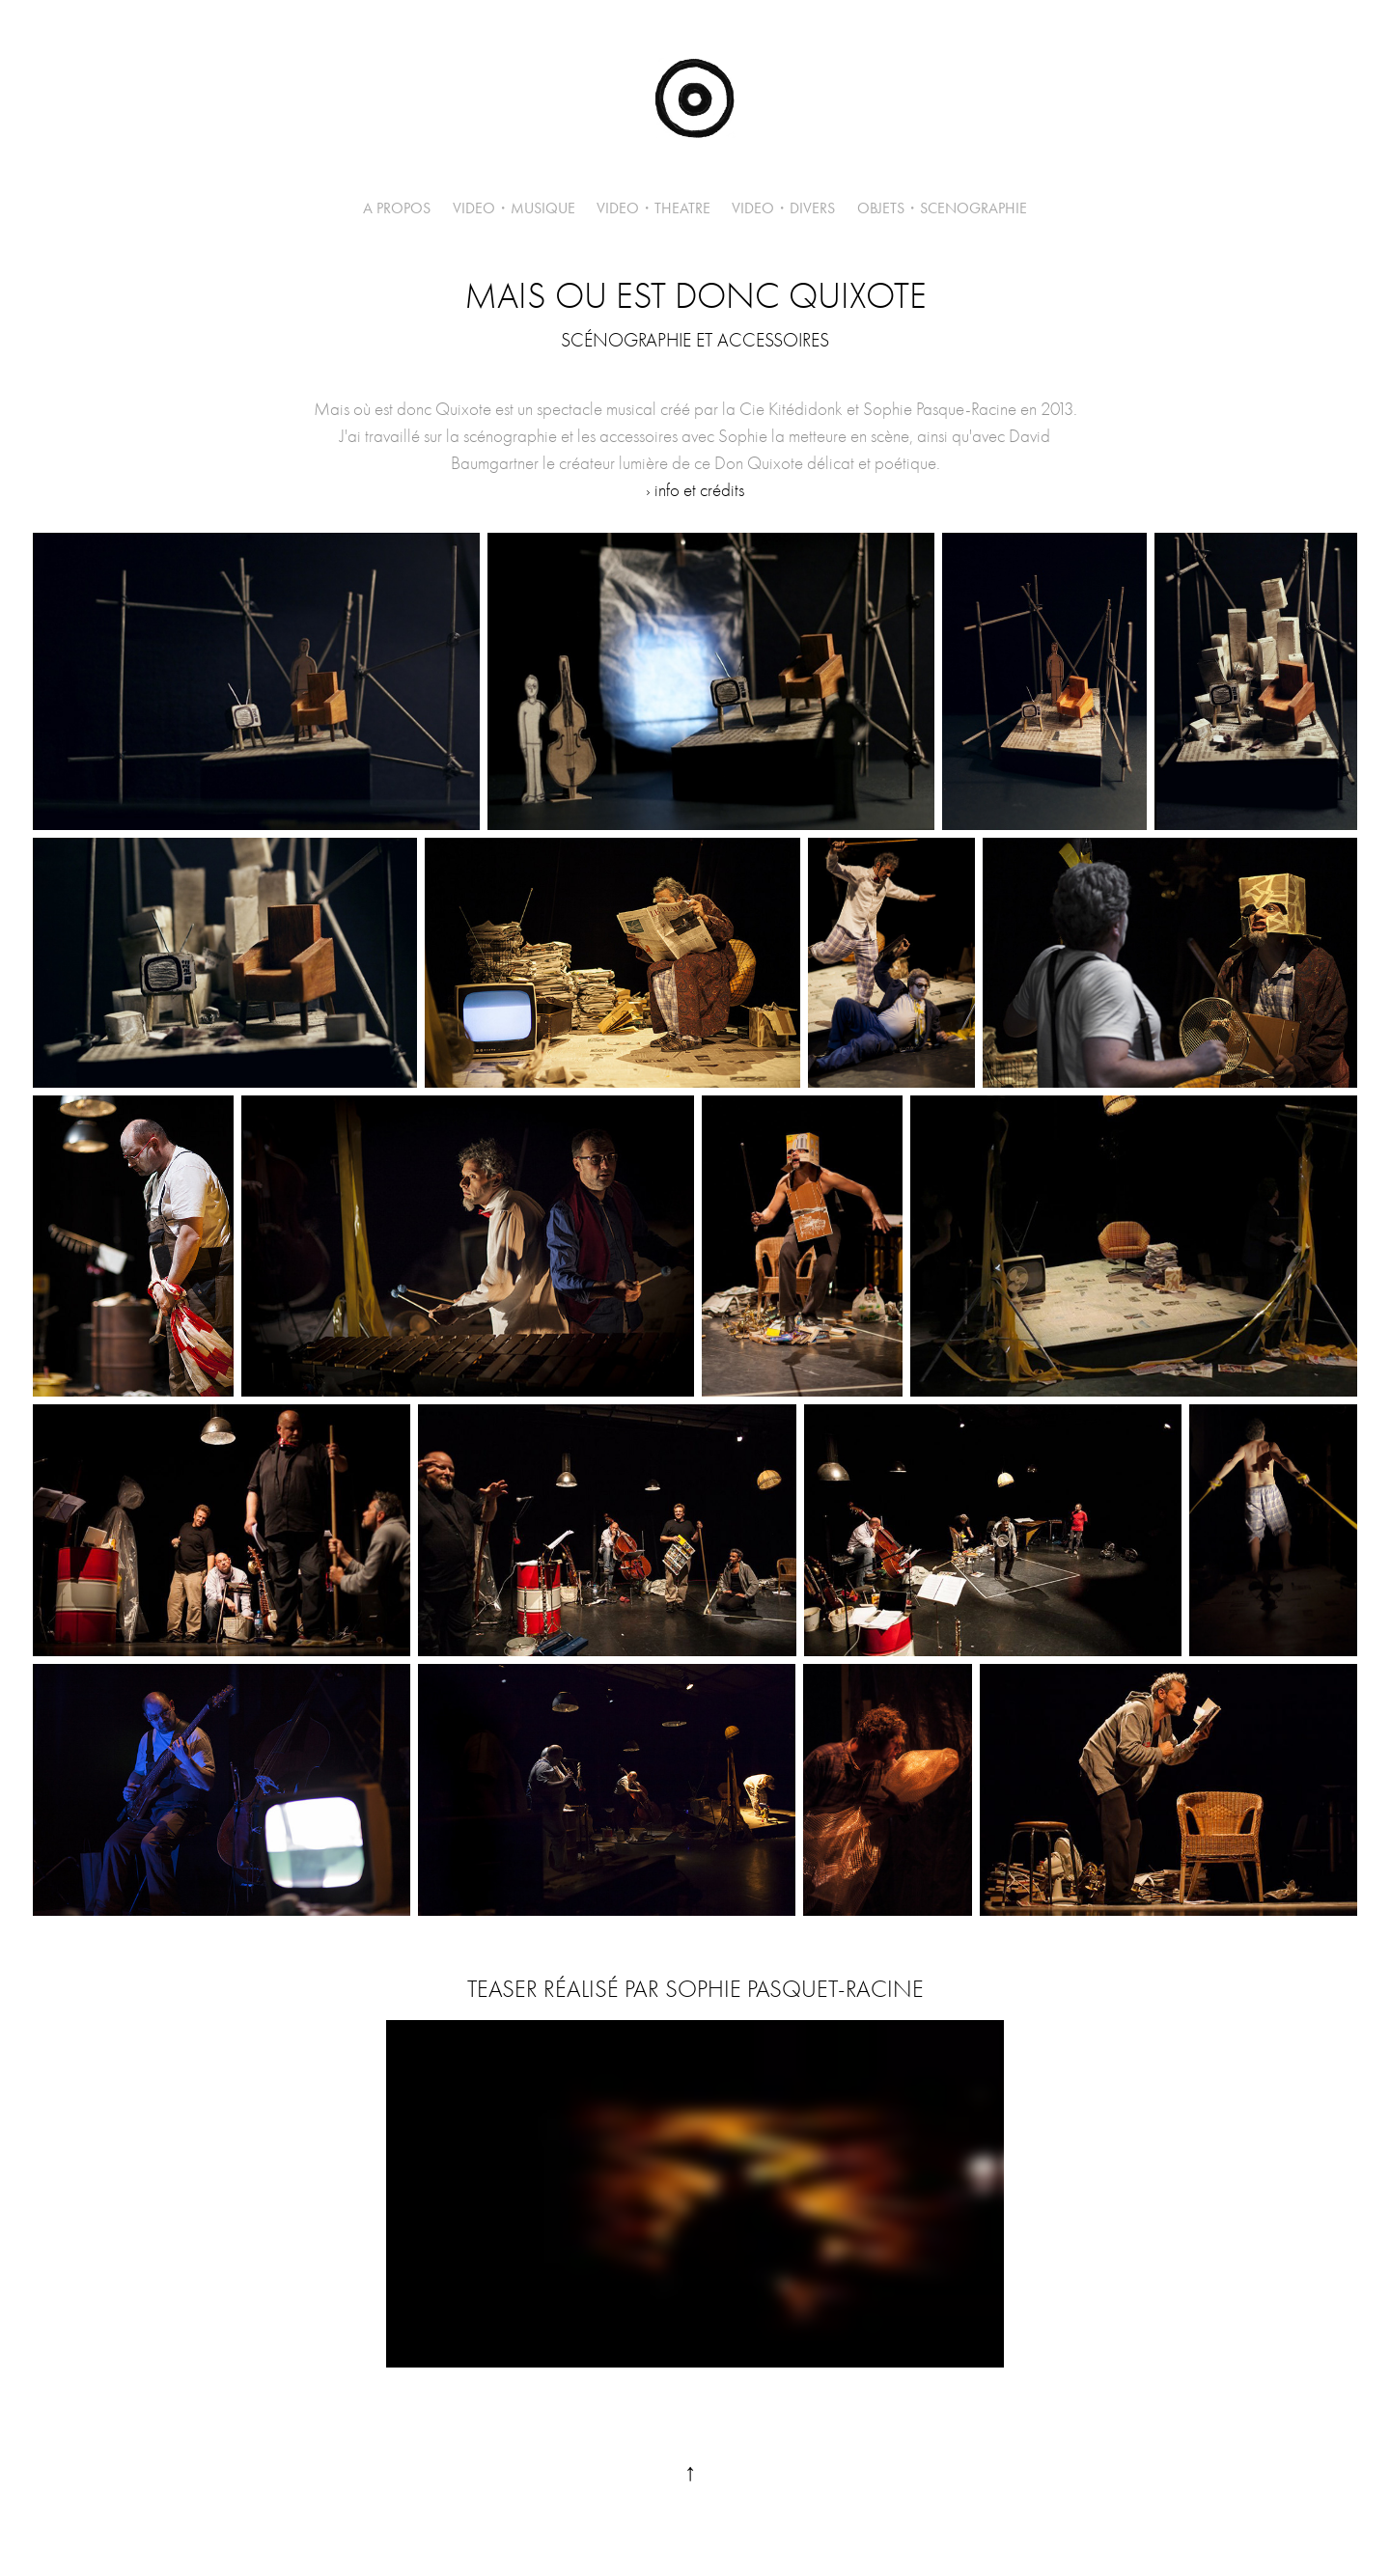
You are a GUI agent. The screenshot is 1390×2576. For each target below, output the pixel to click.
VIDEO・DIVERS (783, 208)
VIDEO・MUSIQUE (514, 208)
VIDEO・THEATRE (653, 208)
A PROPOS (397, 208)
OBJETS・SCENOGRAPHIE (942, 208)
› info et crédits (695, 490)
